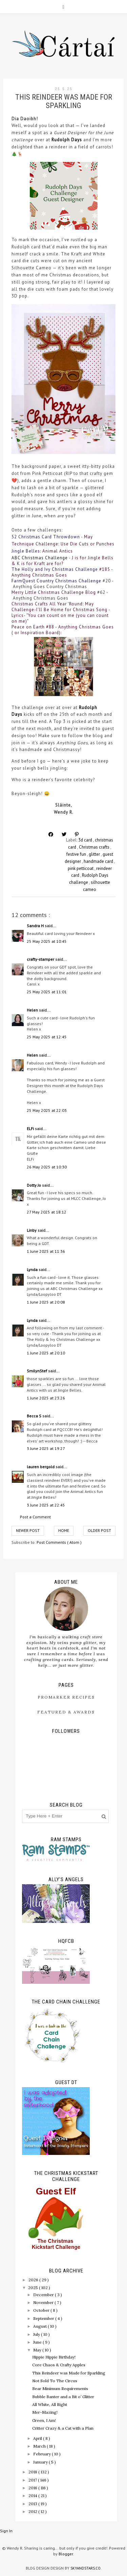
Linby (32, 1230)
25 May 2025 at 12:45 (47, 1036)
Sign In (6, 2530)
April (38, 2438)
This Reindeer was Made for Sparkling (68, 2372)
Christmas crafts (94, 847)
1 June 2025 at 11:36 (46, 1251)
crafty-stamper (41, 959)
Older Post (99, 1530)
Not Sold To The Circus (54, 2380)
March (40, 2446)
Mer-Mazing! (45, 2412)
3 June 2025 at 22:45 (46, 1505)
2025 (33, 2287)
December (44, 2294)
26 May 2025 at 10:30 (47, 1166)
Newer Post (28, 1530)
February (42, 2453)
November (44, 2302)
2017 (33, 2479)
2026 (33, 2279)
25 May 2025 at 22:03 (47, 1110)
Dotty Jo (34, 1185)
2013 (33, 2503)
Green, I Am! (44, 2420)
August (40, 2326)
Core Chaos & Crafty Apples (58, 2364)
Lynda (33, 1269)
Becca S (34, 1415)
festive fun (76, 854)
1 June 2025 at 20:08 (46, 1302)
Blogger (66, 2553)
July (37, 2334)
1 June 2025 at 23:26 (46, 1397)
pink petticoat (81, 868)
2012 (33, 2511)
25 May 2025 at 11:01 (47, 991)
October (41, 2310)
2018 (33, 2471)
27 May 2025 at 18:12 (46, 1211)
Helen (33, 1010)
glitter (95, 854)
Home (63, 1530)
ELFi (31, 1128)
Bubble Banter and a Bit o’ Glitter (63, 2396)
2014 (33, 2495)
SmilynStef (37, 1370)
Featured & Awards (66, 1712)
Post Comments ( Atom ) (59, 1542)
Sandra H (36, 925)
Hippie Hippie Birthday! (54, 2357)
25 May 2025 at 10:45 (47, 941)
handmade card (99, 861)
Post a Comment (35, 1516)
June (38, 2342)
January (41, 2462)
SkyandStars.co (85, 2568)
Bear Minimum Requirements (60, 2388)
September (44, 2318)
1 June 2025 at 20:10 (46, 1352)
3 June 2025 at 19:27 (46, 1448)
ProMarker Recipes (66, 1697)
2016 (33, 2487)
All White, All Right (49, 2404)
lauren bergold (41, 1466)
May (37, 2349)
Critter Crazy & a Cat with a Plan (62, 2428)
